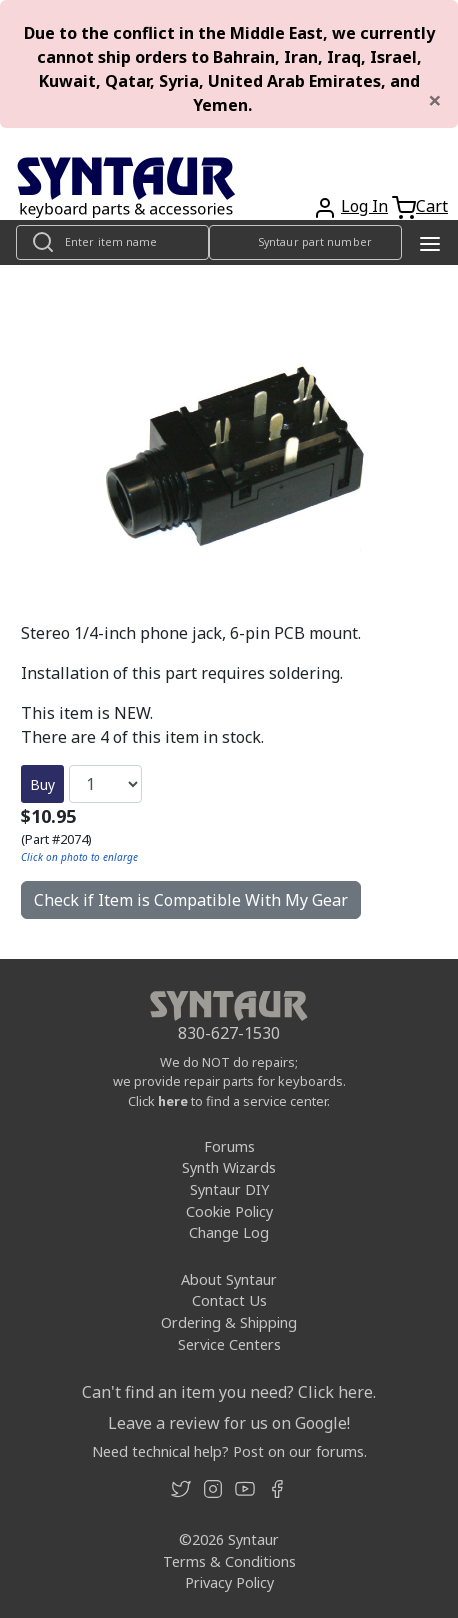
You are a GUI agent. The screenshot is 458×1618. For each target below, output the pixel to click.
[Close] (435, 100)
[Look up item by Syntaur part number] (305, 242)
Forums (229, 1146)
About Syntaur (229, 1279)
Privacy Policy (229, 1582)
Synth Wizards (229, 1167)
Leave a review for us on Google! (229, 1423)
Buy (42, 784)
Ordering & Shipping (229, 1322)
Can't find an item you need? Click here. (229, 1392)
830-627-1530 (229, 1033)
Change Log (229, 1232)
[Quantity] (105, 784)
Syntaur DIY (229, 1189)
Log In (364, 206)
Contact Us (229, 1300)
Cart (432, 206)
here (173, 1101)
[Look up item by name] (112, 242)
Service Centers (229, 1344)
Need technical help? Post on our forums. (229, 1451)
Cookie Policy (229, 1211)
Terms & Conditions (229, 1561)
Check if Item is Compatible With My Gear (191, 900)
